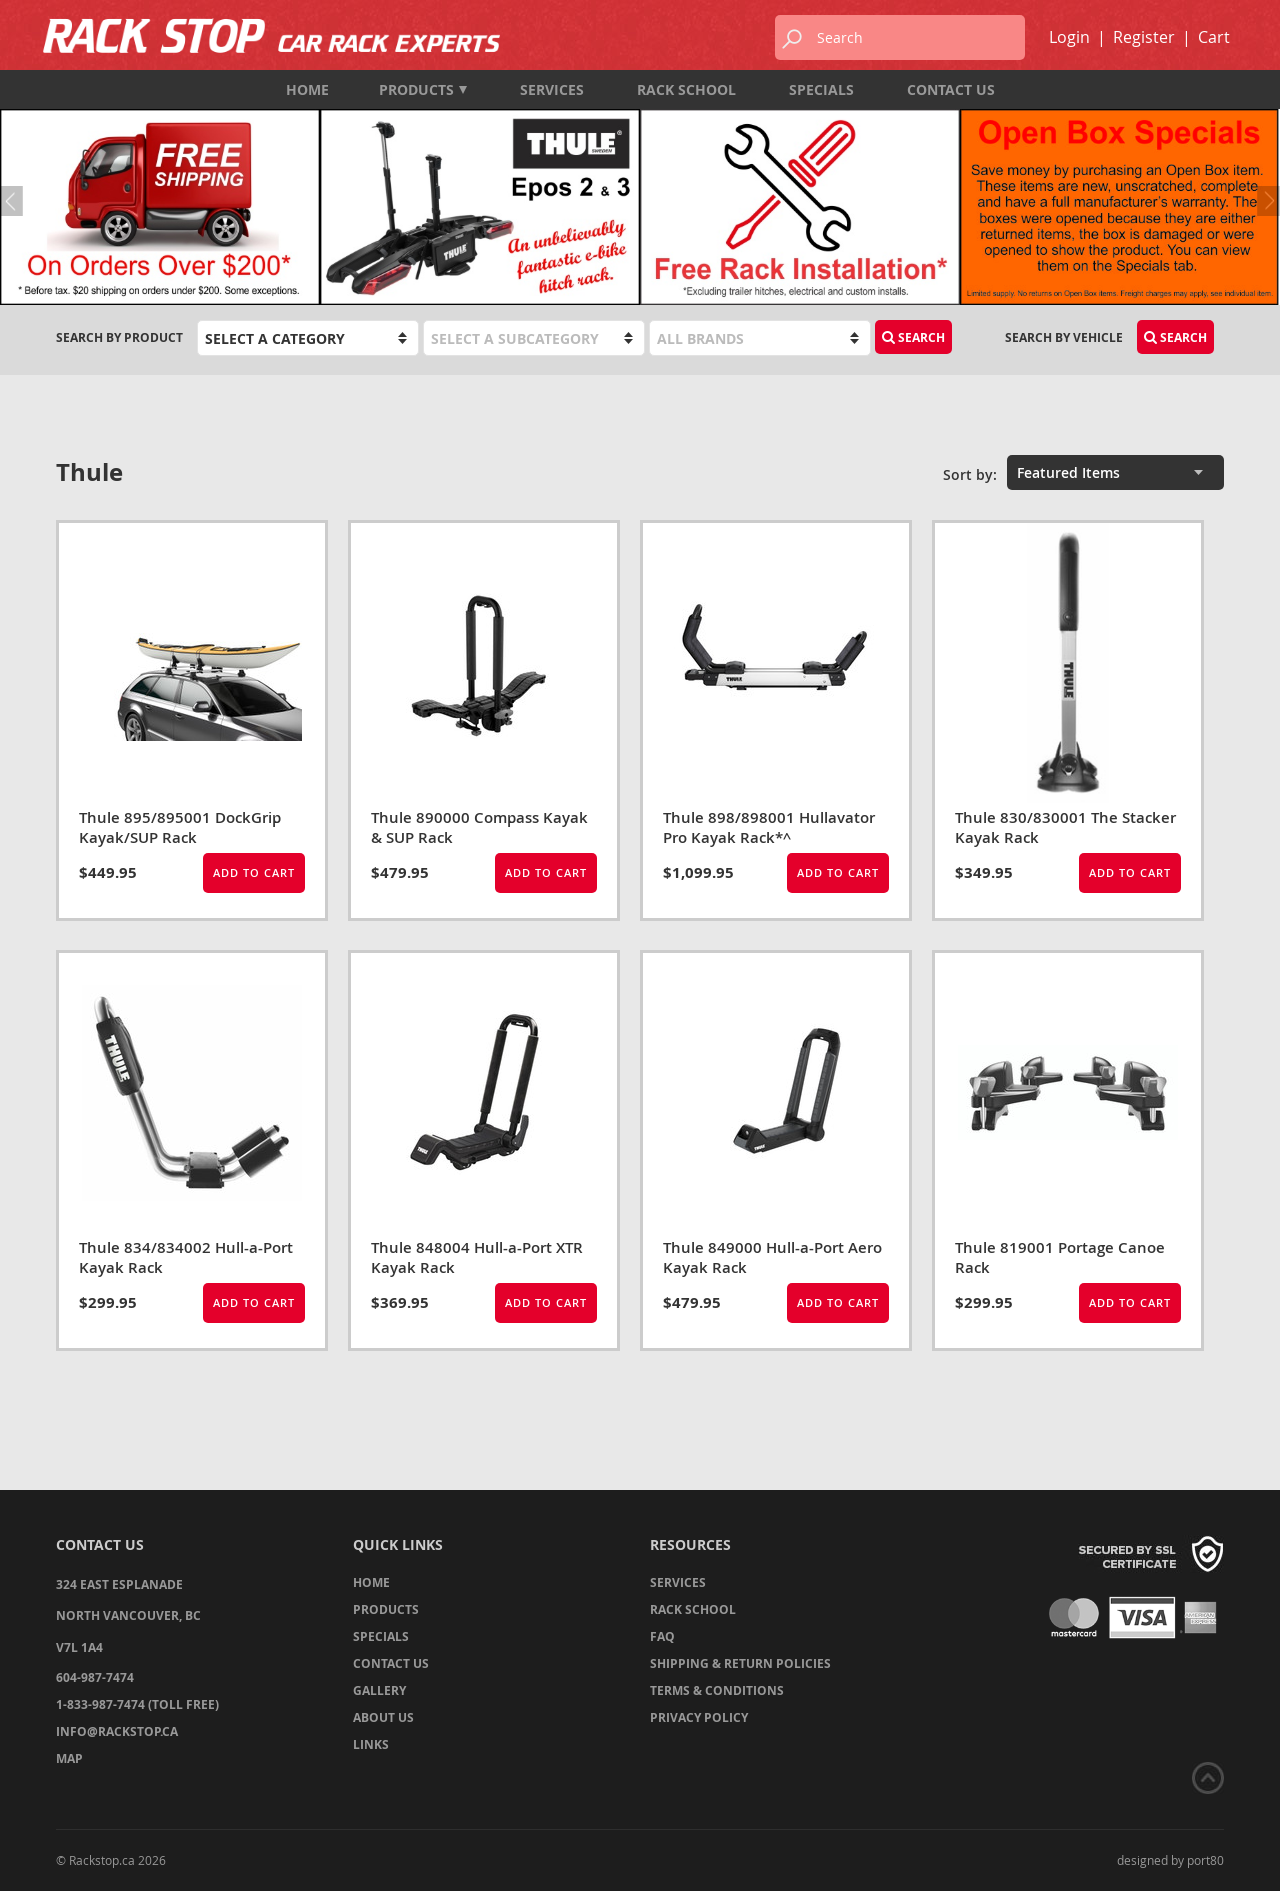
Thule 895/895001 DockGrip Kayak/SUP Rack (180, 827)
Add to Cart (254, 872)
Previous (15, 201)
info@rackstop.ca (117, 1731)
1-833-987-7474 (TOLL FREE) (137, 1704)
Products (423, 89)
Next (1265, 201)
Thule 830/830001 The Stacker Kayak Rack (1065, 827)
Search (913, 337)
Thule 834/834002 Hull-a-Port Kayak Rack (186, 1257)
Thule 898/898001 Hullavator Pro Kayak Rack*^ (769, 827)
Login (1069, 37)
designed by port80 (1170, 1860)
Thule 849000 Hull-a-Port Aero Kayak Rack (772, 1257)
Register (1144, 37)
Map (69, 1758)
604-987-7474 (95, 1677)
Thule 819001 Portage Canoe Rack (1060, 1257)
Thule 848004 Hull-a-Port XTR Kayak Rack (477, 1257)
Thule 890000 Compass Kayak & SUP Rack (479, 827)
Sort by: (970, 474)
